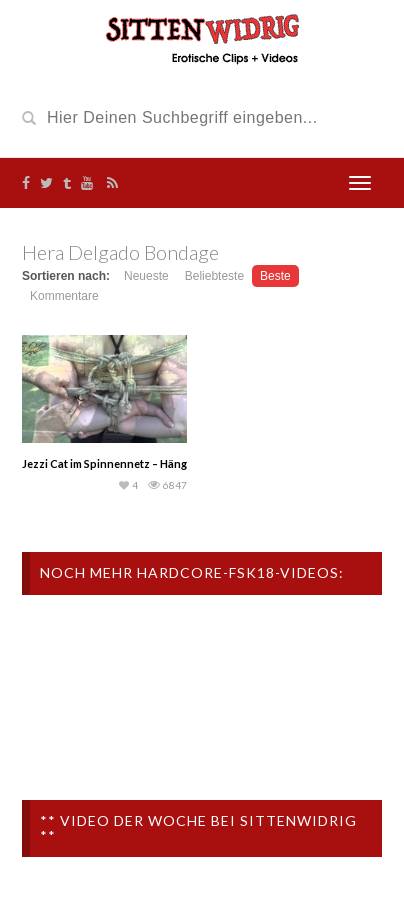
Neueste (146, 276)
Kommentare (64, 296)
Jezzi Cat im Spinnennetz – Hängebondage (130, 463)
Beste (275, 276)
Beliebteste (214, 276)
